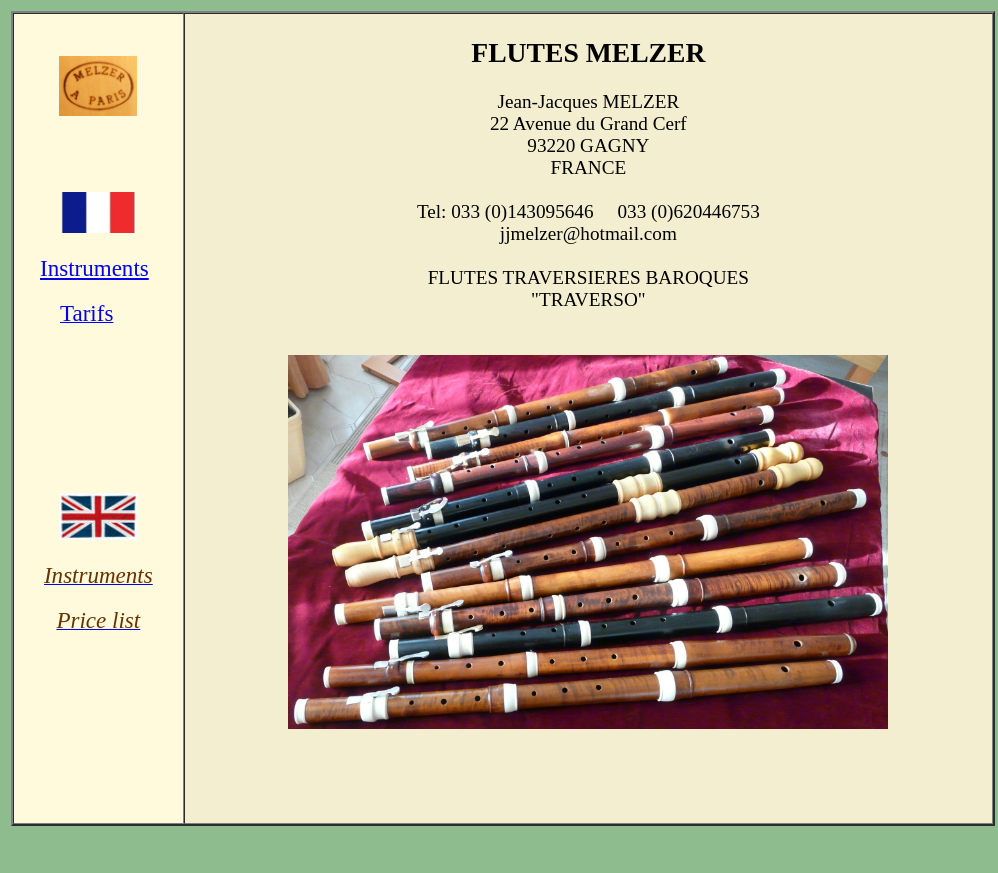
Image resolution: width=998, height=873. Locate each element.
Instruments (94, 268)
